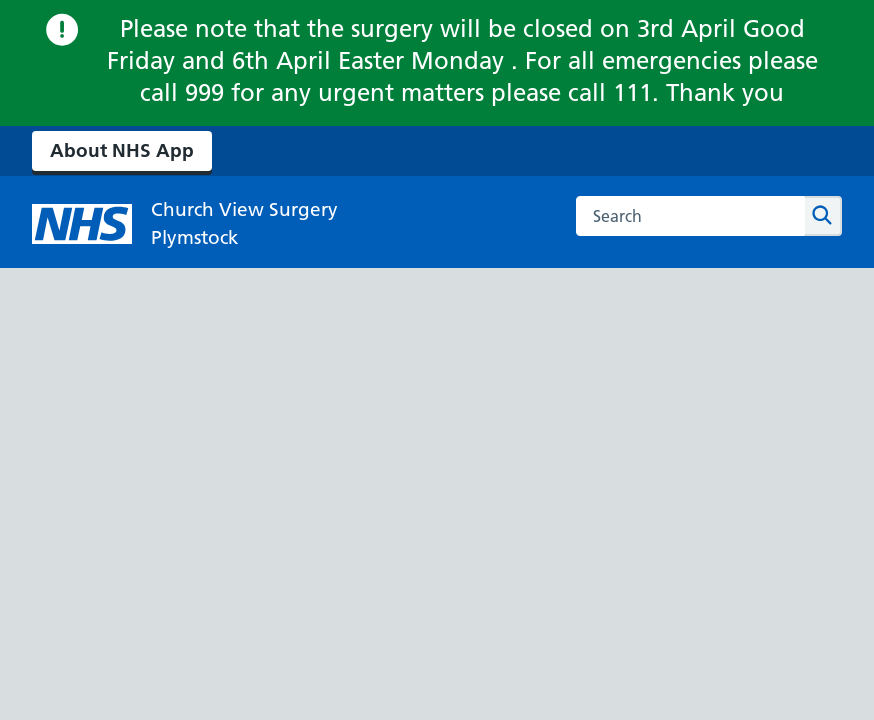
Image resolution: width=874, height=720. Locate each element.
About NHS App (122, 150)
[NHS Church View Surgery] (185, 224)
